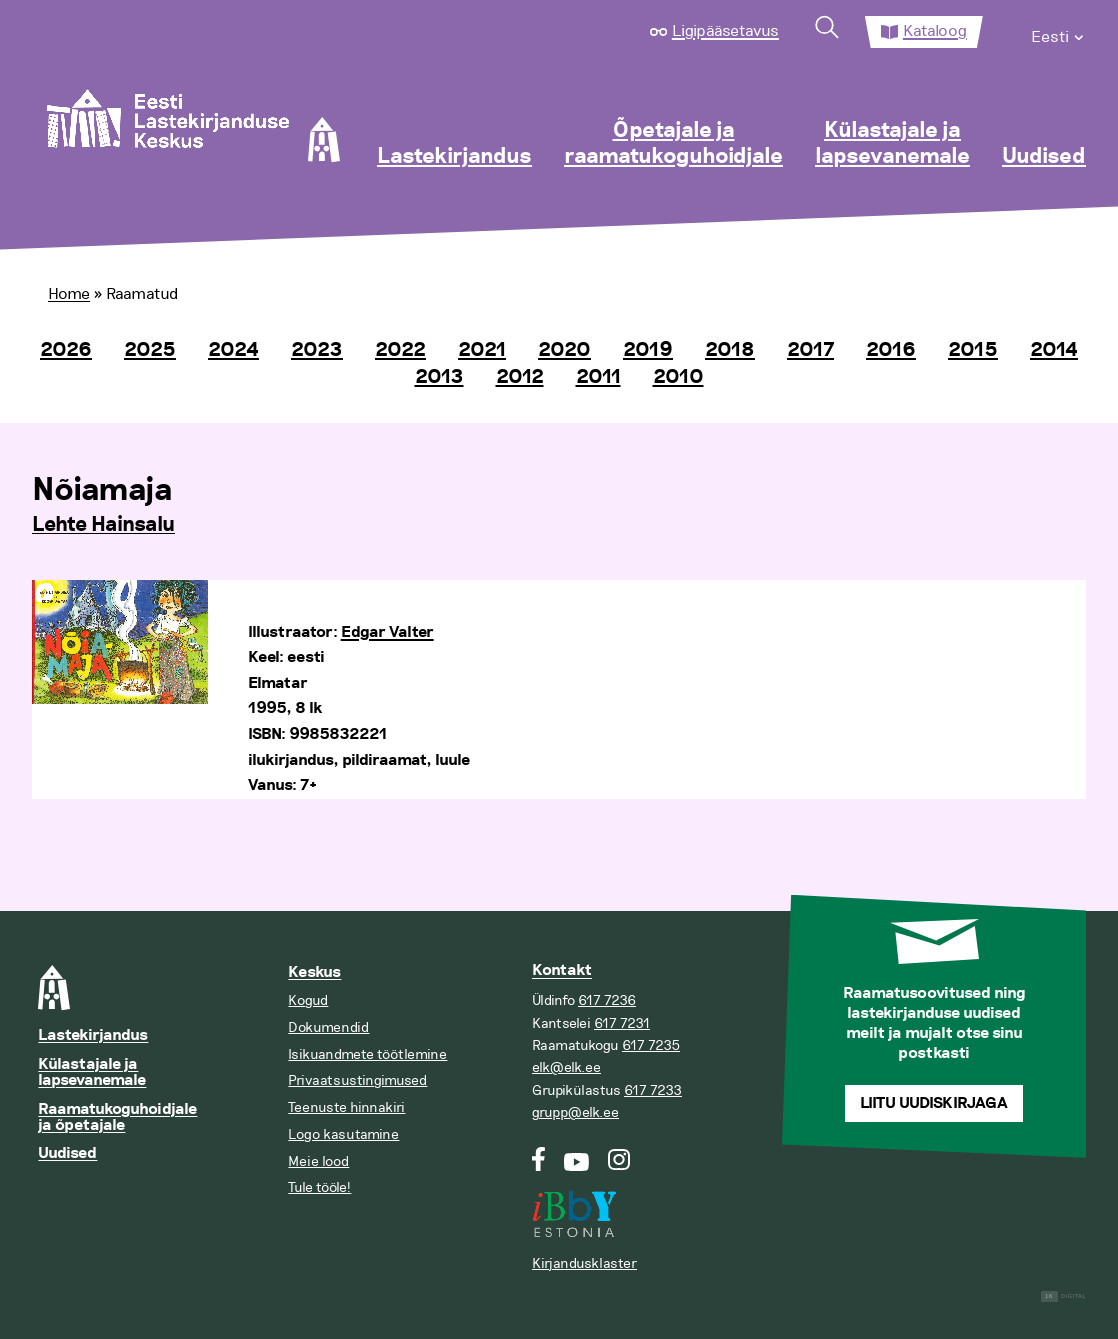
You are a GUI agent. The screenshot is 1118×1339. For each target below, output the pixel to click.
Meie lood (318, 1161)
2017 (810, 350)
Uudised (1044, 157)
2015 (973, 350)
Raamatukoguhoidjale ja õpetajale (117, 1117)
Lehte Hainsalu (103, 525)
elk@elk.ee (566, 1067)
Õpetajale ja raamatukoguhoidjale (673, 144)
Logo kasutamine (343, 1134)
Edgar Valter (387, 632)
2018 (730, 350)
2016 (891, 350)
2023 (317, 350)
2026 (66, 350)
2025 (150, 350)
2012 (520, 377)
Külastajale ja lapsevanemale (892, 144)
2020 (564, 350)
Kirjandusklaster (584, 1263)
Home (69, 294)
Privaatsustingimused (357, 1080)
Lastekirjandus (454, 157)
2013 (439, 377)
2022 (400, 350)
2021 (482, 350)
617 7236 (607, 1000)
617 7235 (651, 1045)
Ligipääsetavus (725, 31)
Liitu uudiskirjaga (934, 1103)
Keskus (314, 972)
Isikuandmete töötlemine (367, 1054)
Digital (1063, 1296)
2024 (233, 350)
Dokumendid (328, 1027)
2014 (1054, 350)
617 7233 (653, 1090)
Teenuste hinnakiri (346, 1107)
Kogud (308, 1000)
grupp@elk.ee (575, 1112)
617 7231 (622, 1023)
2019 (648, 350)
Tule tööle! (319, 1187)
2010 (678, 377)
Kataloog (935, 31)
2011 (598, 377)
